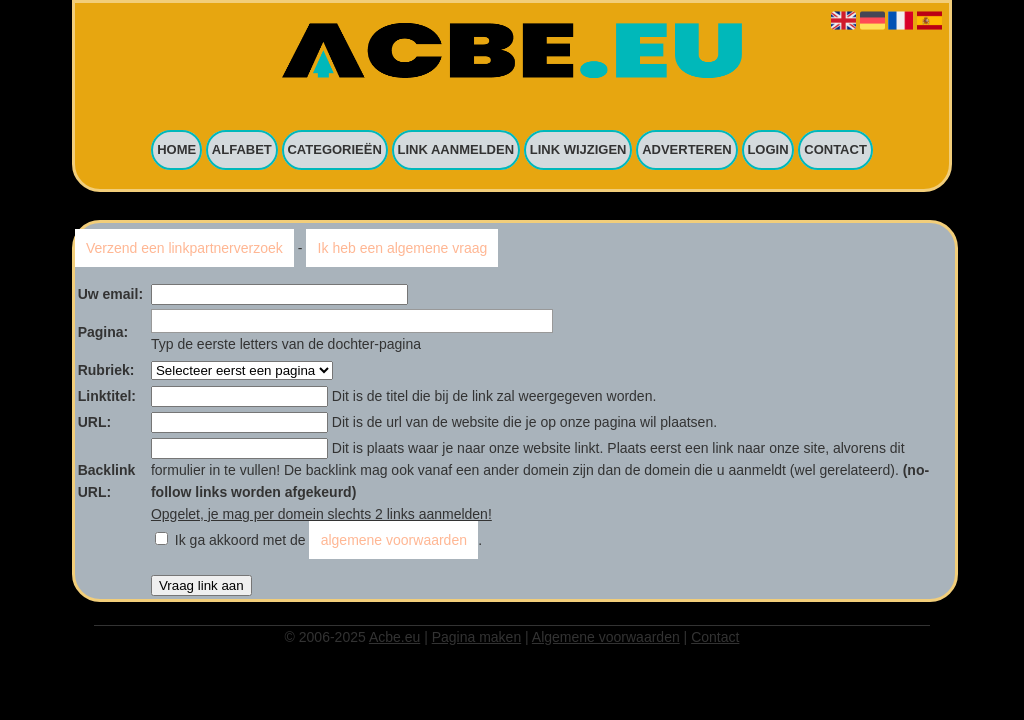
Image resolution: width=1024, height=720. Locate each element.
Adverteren (687, 150)
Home (176, 150)
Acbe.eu (394, 637)
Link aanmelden (456, 150)
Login (767, 150)
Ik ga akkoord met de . (328, 540)
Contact (835, 150)
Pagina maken (477, 637)
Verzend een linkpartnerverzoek (184, 248)
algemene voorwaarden (394, 540)
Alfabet (242, 150)
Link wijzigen (578, 150)
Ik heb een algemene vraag (403, 248)
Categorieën (334, 150)
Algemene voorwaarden (606, 637)
